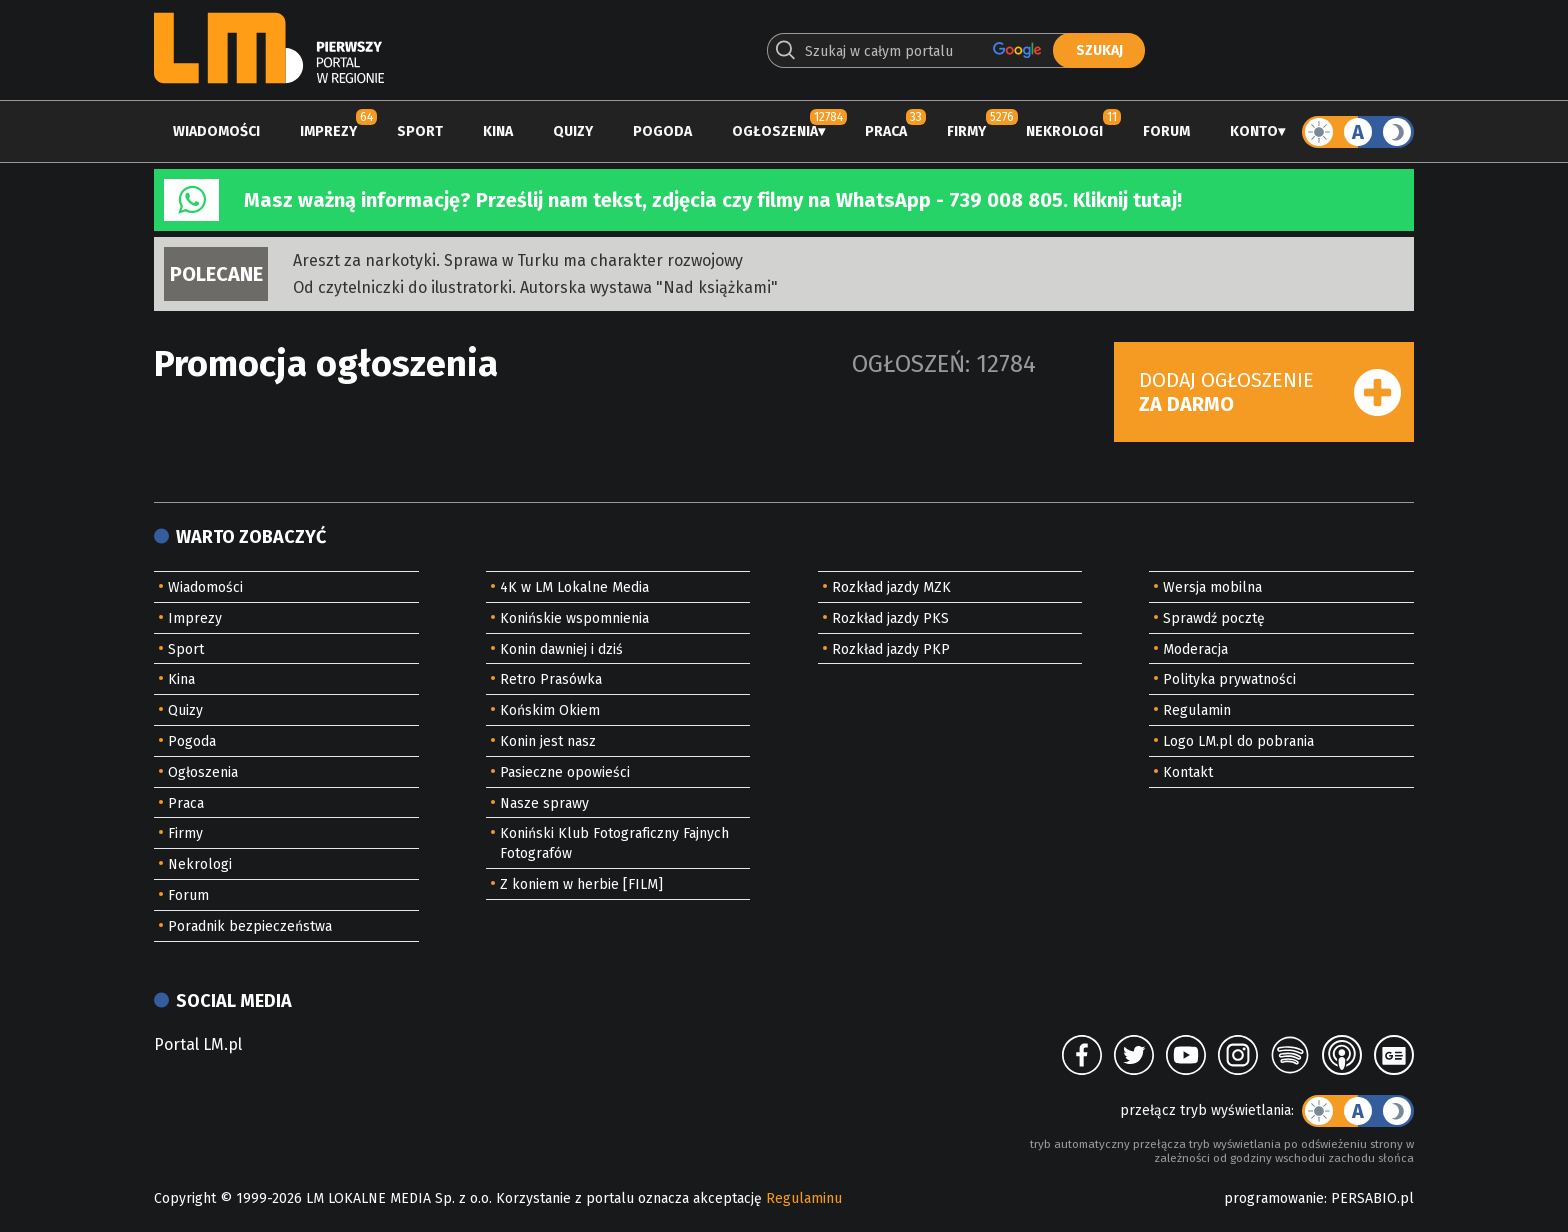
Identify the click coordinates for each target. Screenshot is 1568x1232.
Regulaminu (804, 1198)
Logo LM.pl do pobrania (1238, 741)
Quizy (573, 131)
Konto (1254, 131)
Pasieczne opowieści (565, 772)
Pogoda (662, 131)
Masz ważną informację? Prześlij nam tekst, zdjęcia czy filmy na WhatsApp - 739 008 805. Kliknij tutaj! (713, 200)
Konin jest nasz (548, 741)
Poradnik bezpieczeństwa (250, 926)
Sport (420, 131)
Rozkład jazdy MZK (891, 587)
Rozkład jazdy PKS (890, 618)
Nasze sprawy (544, 803)
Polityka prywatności (1229, 679)
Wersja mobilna (1212, 587)
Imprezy (328, 131)
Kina (498, 131)
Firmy (966, 131)
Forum (1166, 131)
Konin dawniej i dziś (561, 649)
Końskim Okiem (550, 710)
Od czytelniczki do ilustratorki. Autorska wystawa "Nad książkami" (535, 287)
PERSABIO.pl (1372, 1198)
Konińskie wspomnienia (574, 618)
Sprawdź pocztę (1214, 618)
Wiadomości (216, 131)
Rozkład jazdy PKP (891, 649)
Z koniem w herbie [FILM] (581, 884)
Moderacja (1195, 649)
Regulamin (1197, 710)
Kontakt (1188, 772)
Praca (886, 131)
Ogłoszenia (775, 131)
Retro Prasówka (551, 679)
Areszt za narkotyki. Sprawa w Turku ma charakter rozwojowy (518, 260)
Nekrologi (1064, 131)
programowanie (1274, 1198)
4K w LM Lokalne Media (574, 587)
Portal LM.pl (198, 1044)
